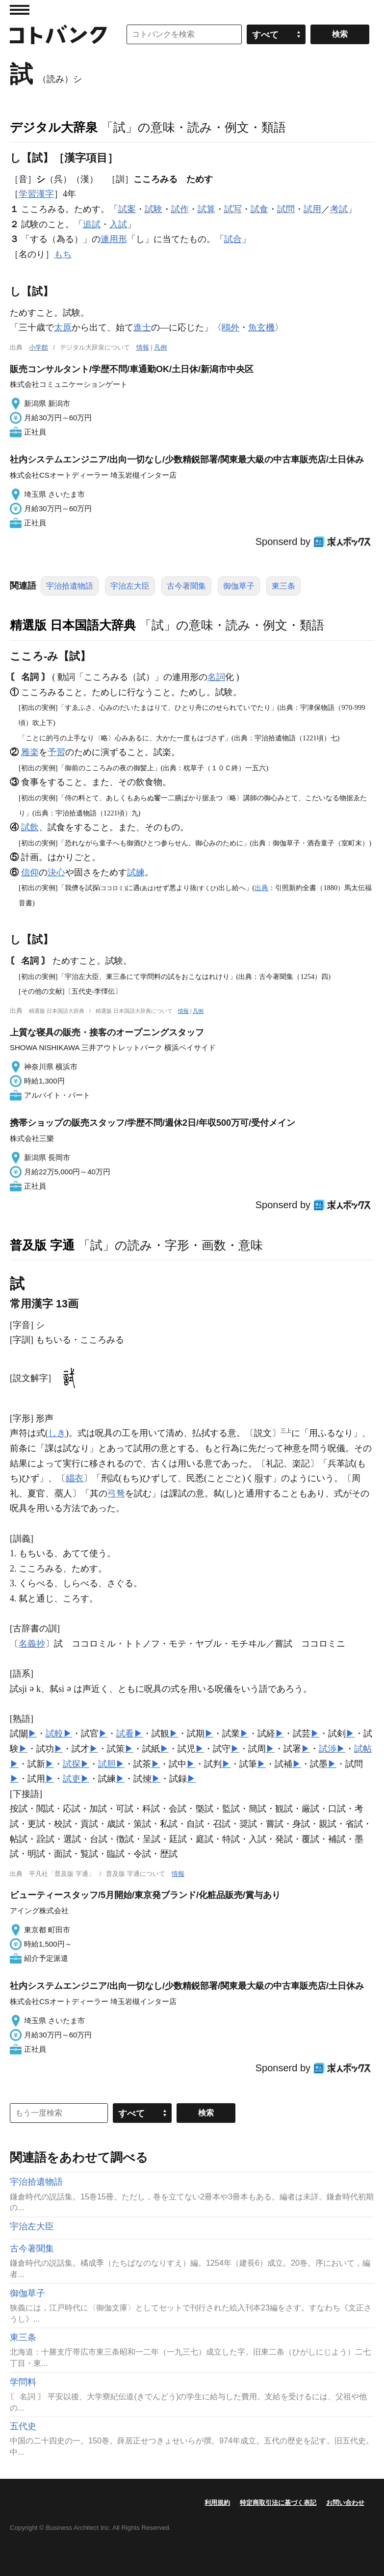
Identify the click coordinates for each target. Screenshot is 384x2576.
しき (57, 1433)
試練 (136, 872)
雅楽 (30, 752)
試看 (125, 1733)
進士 (142, 327)
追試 (92, 224)
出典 (261, 888)
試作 (180, 209)
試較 (54, 1733)
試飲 (30, 827)
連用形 (114, 239)
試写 (233, 209)
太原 (63, 327)
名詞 (216, 677)
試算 (206, 209)
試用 (312, 209)
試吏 (71, 1779)
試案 (127, 209)
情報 (142, 347)
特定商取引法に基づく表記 (278, 2502)
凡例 (160, 347)
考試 (339, 209)
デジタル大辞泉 (54, 127)
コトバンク (58, 34)
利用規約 (217, 2502)
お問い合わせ (345, 2502)
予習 (56, 752)
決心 (56, 872)
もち (63, 254)
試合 (233, 239)
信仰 (30, 872)
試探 (71, 1764)
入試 (118, 224)
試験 (153, 209)
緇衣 (74, 1478)
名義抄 (32, 1644)
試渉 (327, 1749)
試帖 (363, 1749)
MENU (19, 10)
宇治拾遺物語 (69, 586)
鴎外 (230, 327)
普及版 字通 (42, 1245)
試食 (259, 209)
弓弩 (116, 1493)
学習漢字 (36, 194)
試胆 (107, 1764)
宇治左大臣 (130, 586)
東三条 (283, 586)
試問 (286, 209)
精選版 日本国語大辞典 (73, 625)
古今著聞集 (186, 586)
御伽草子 (239, 586)
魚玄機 (261, 327)
